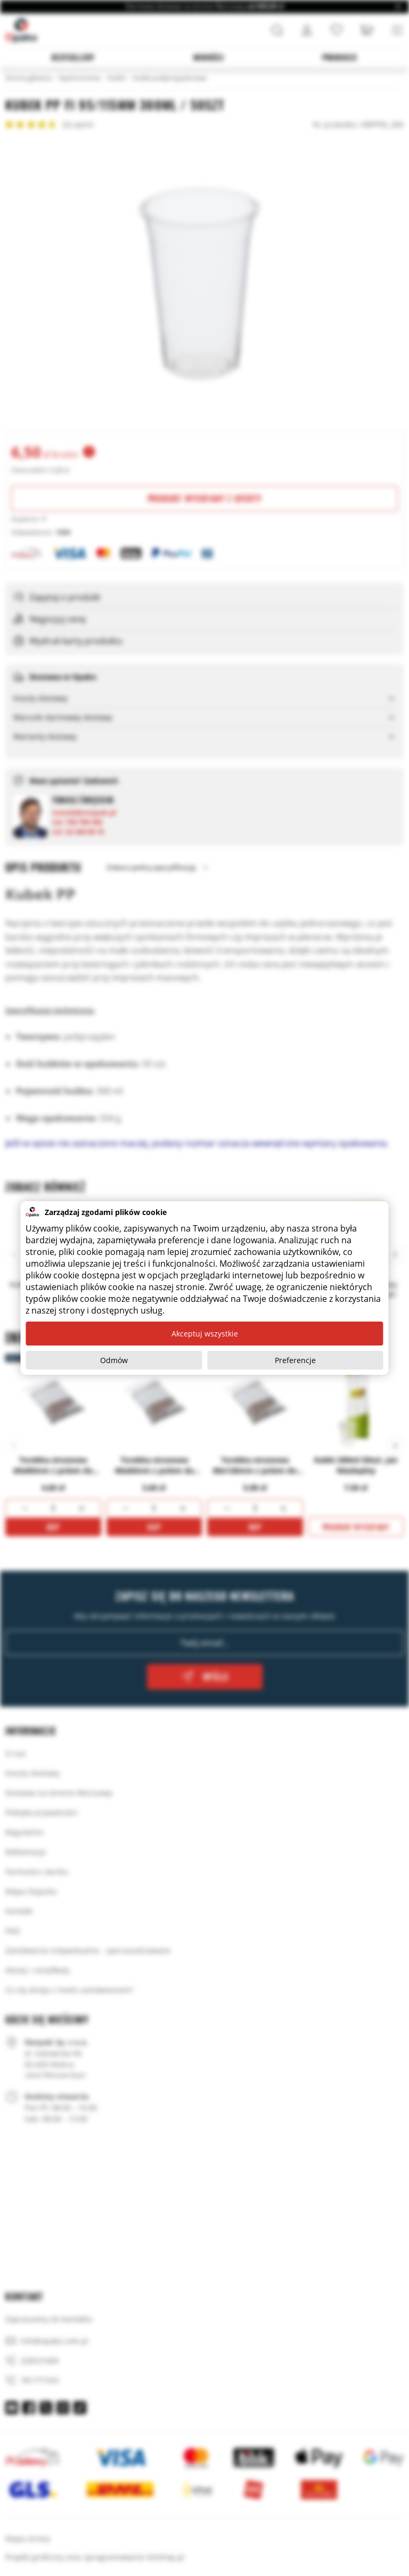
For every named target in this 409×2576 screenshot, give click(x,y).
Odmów (114, 1360)
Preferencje (295, 1360)
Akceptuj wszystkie (204, 1333)
